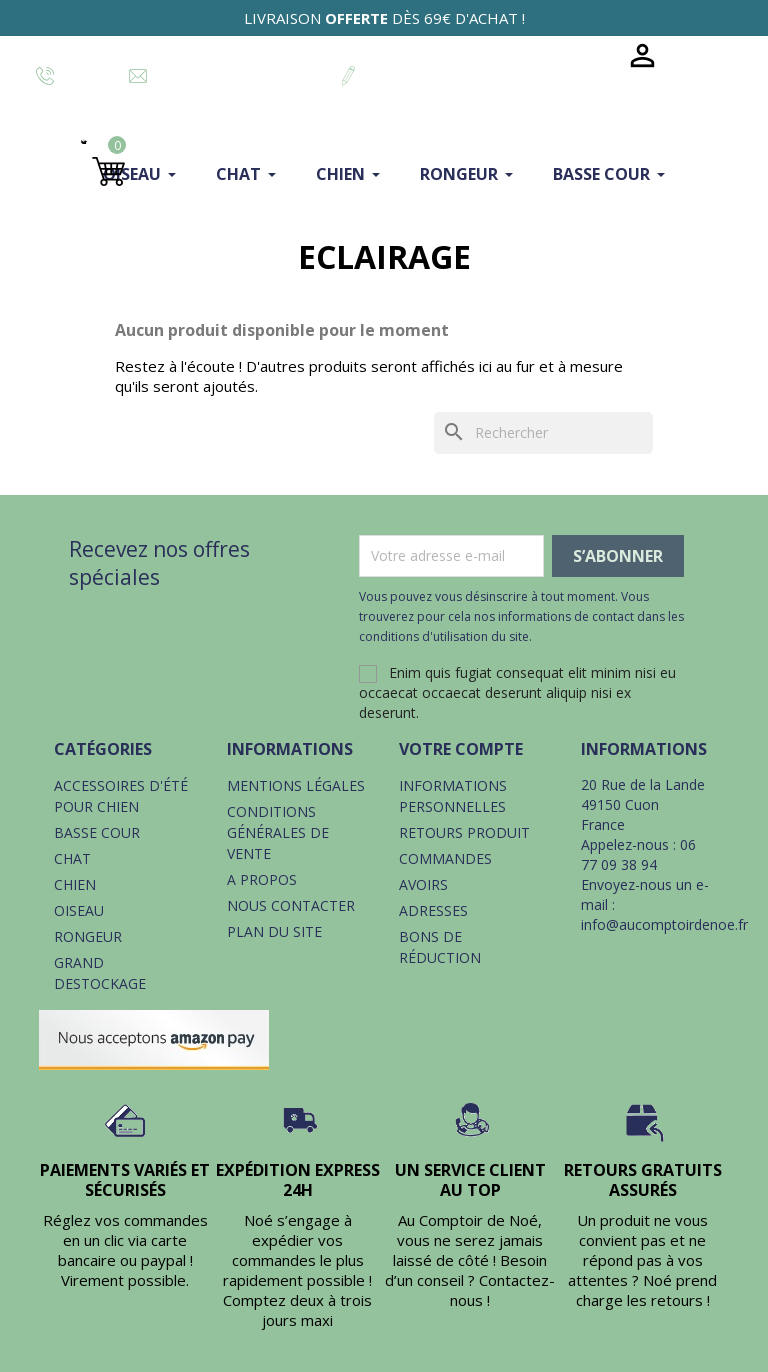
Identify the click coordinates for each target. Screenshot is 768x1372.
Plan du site (274, 931)
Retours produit (464, 832)
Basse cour (97, 832)
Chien (75, 884)
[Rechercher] (543, 433)
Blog (581, 56)
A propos (262, 879)
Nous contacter (291, 905)
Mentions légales (296, 785)
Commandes (445, 858)
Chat (72, 858)
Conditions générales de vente (278, 832)
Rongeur (88, 936)
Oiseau (79, 910)
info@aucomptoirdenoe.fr (664, 924)
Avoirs (423, 884)
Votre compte (461, 749)
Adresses (433, 910)
